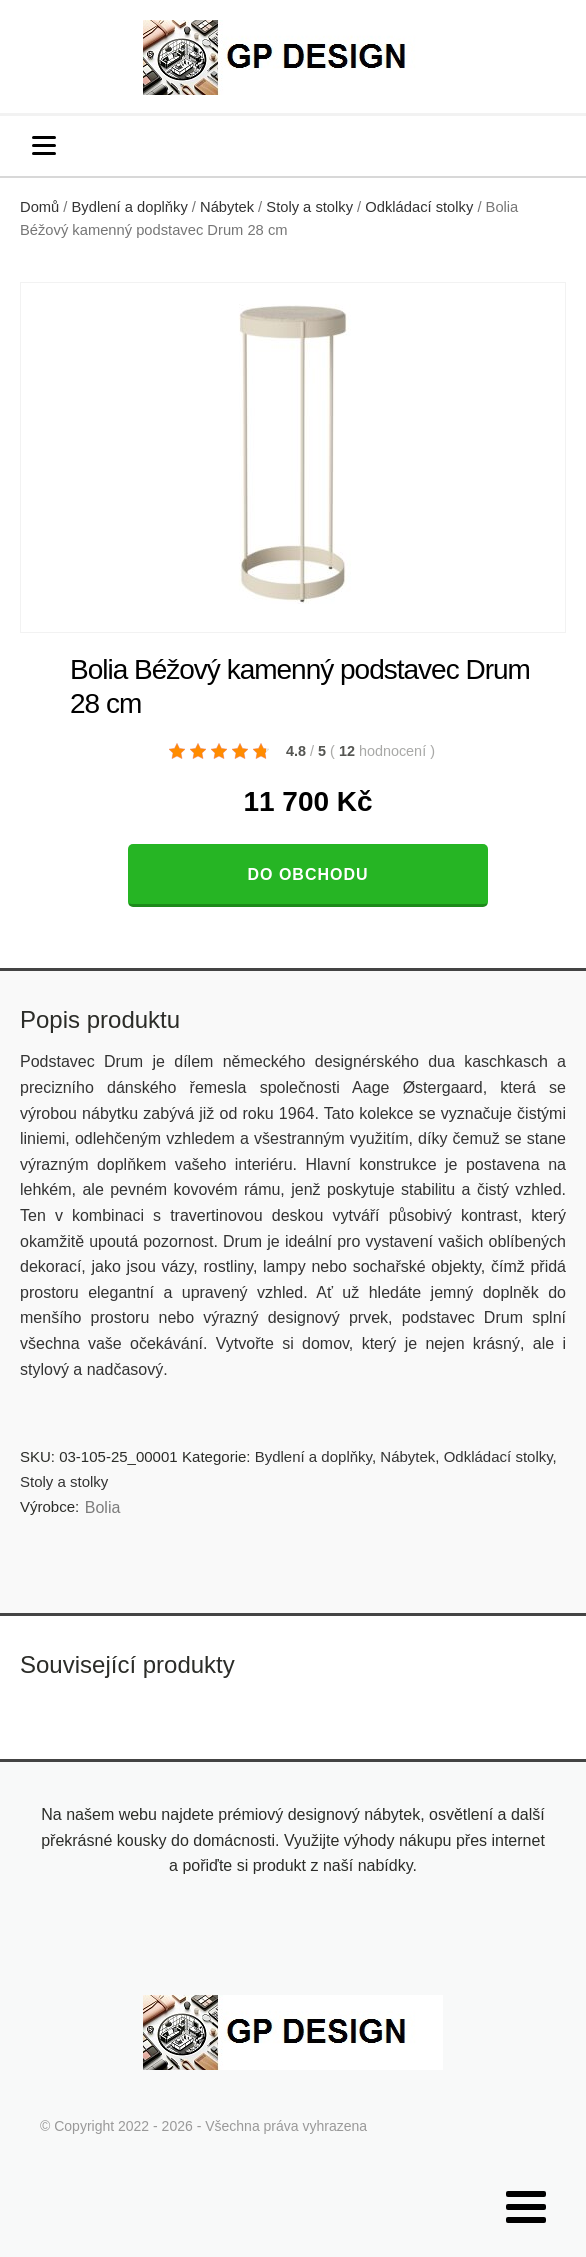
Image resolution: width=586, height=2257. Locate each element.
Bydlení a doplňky (130, 207)
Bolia (103, 1507)
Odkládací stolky (419, 207)
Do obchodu (307, 874)
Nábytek (227, 207)
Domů (39, 207)
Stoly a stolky (309, 207)
